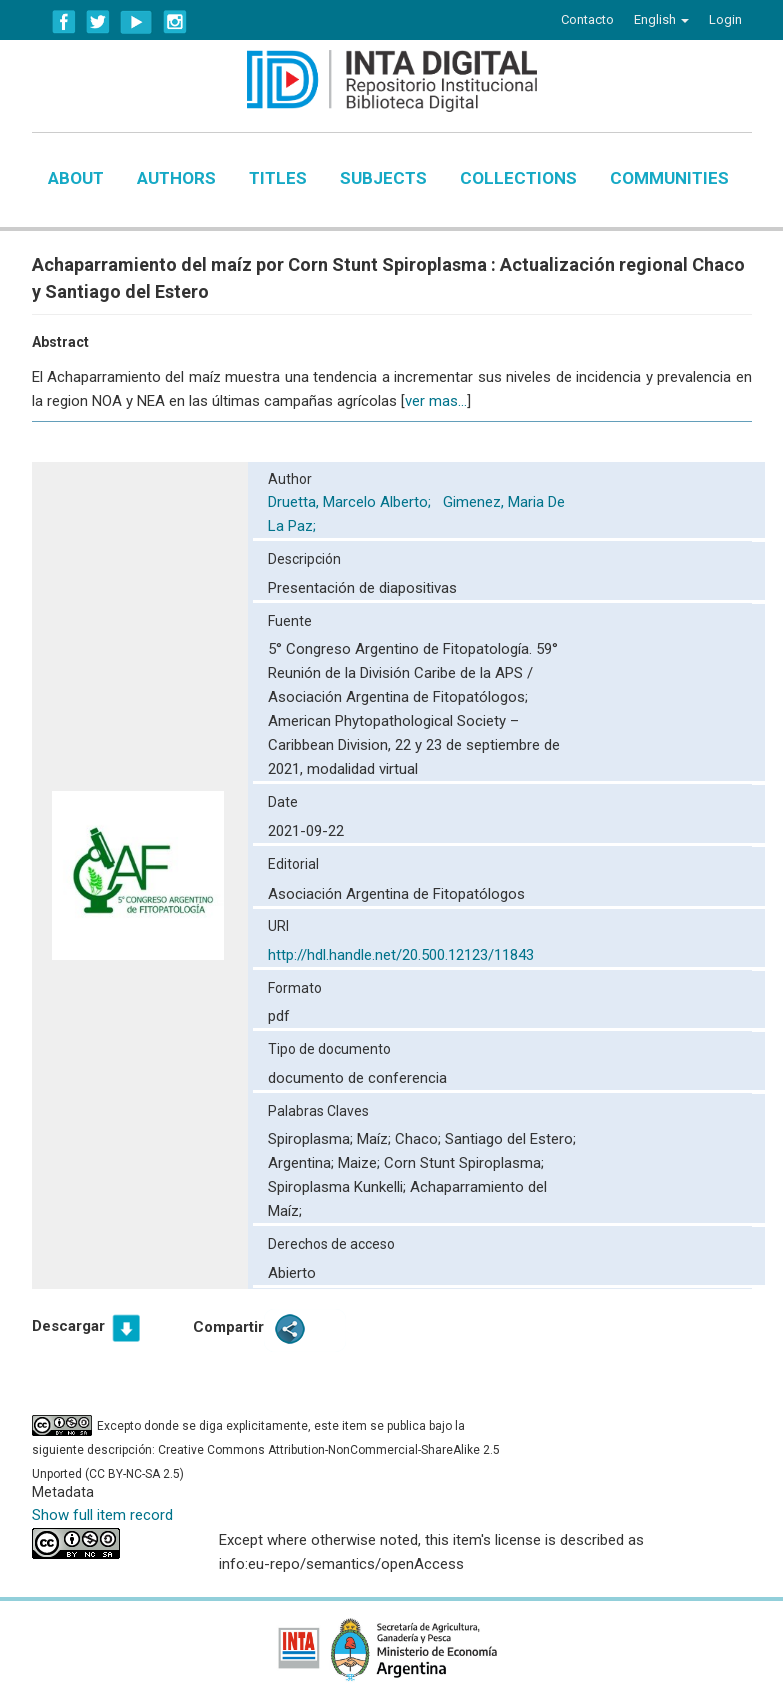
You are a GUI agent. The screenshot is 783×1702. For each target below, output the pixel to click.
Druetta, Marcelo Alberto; (351, 502)
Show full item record (102, 1515)
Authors (176, 178)
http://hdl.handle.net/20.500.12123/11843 (401, 955)
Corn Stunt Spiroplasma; (464, 1163)
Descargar (68, 1326)
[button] (661, 20)
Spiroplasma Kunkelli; (339, 1187)
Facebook (64, 22)
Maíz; (376, 1139)
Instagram (175, 22)
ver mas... (436, 401)
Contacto (587, 19)
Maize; (361, 1163)
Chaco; (420, 1139)
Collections (518, 178)
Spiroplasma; (312, 1139)
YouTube (136, 22)
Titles (278, 178)
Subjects (383, 178)
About (76, 178)
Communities (669, 178)
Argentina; (303, 1163)
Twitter (98, 22)
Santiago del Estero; (510, 1139)
